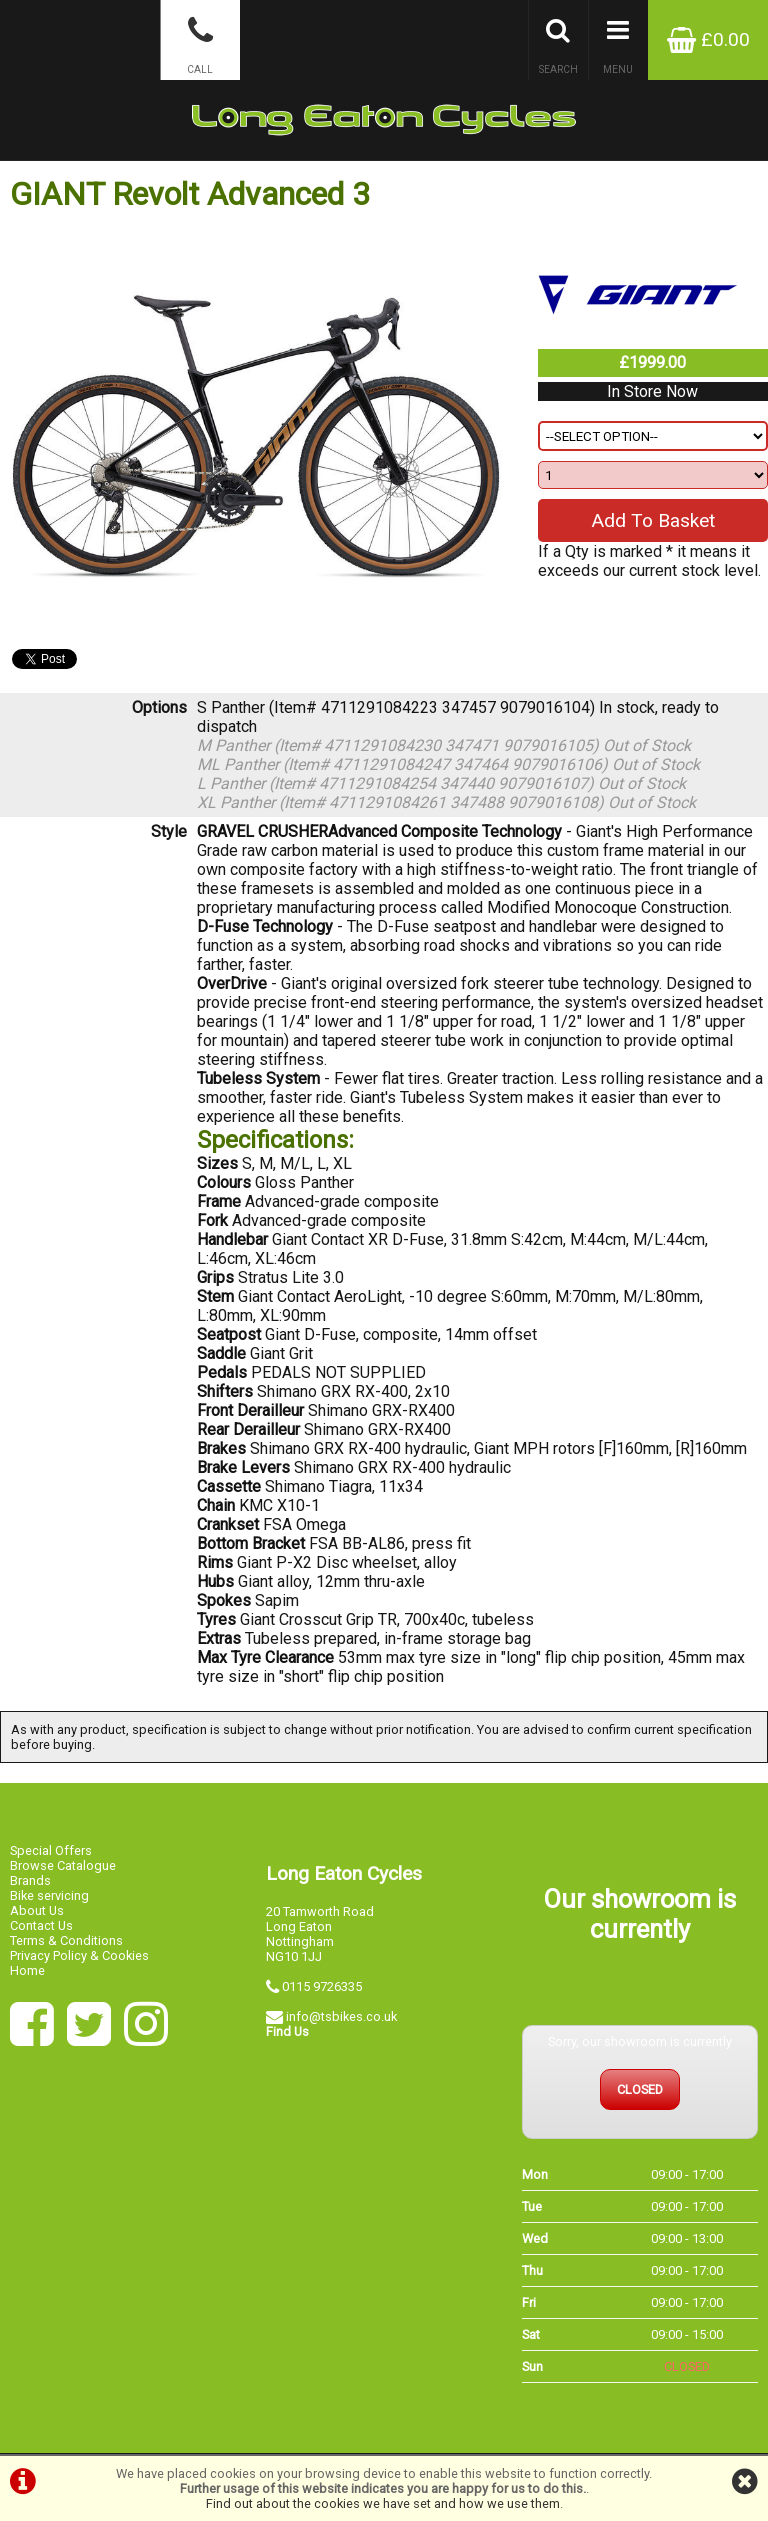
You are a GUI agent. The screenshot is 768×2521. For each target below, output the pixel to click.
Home (27, 1970)
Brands (30, 1880)
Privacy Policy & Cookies (79, 1955)
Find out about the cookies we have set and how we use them (383, 2503)
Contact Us (41, 1925)
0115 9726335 (322, 1986)
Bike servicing (49, 1895)
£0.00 (708, 39)
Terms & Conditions (66, 1940)
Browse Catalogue (63, 1865)
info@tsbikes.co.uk (341, 2016)
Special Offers (51, 1850)
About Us (37, 1910)
